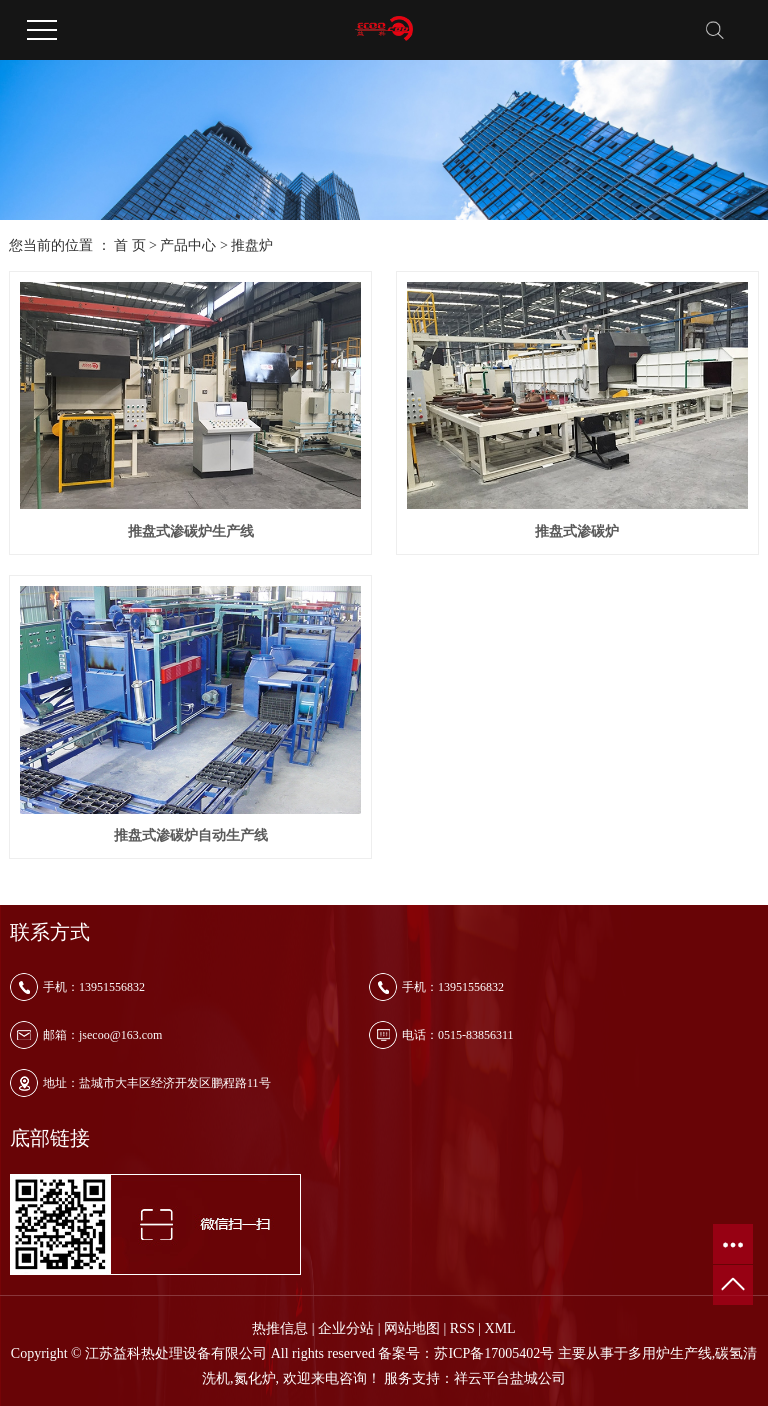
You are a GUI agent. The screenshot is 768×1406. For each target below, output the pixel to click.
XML (500, 1328)
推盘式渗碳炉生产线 (191, 531)
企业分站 (346, 1328)
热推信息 (280, 1328)
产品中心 (188, 245)
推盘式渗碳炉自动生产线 (191, 835)
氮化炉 (255, 1378)
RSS (462, 1328)
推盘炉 (252, 245)
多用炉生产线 (670, 1353)
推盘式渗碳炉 (577, 531)
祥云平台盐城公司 (510, 1378)
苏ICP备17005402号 (494, 1353)
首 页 (130, 245)
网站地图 (412, 1328)
